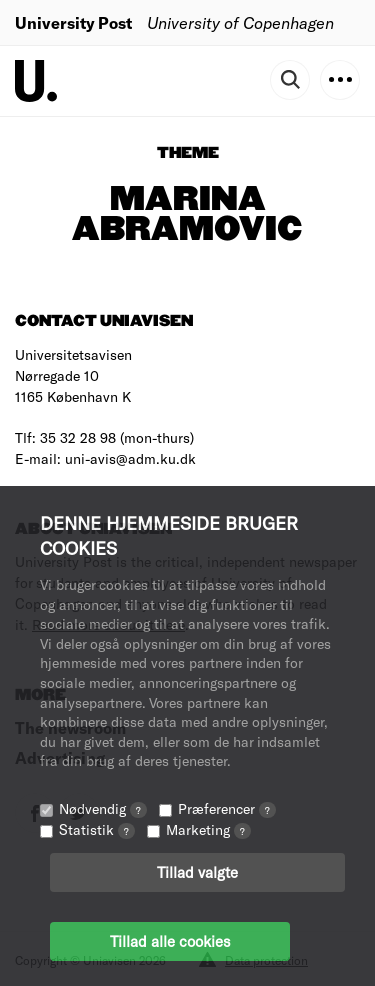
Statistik (97, 829)
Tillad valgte (197, 872)
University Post (73, 22)
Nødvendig (103, 808)
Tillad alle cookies (170, 941)
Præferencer (227, 808)
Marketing (208, 829)
